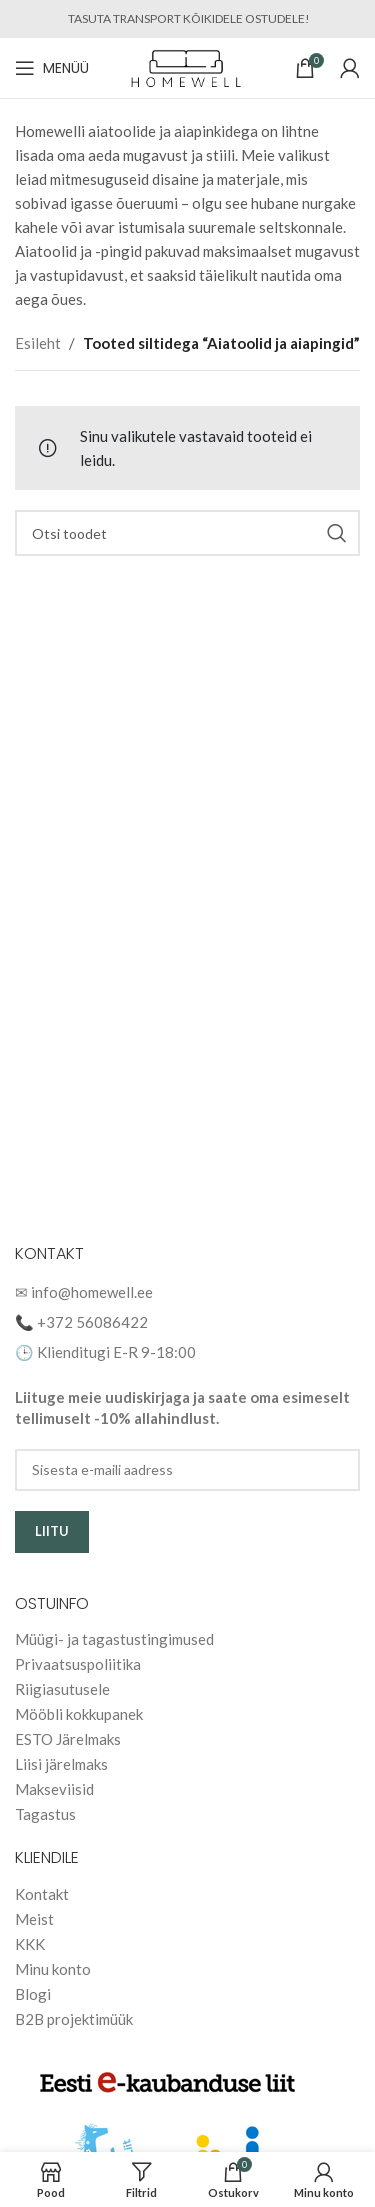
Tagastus (45, 1814)
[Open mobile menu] (52, 68)
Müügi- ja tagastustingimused (114, 1639)
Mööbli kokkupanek (79, 1714)
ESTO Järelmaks (68, 1739)
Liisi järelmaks (61, 1764)
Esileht (38, 343)
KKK (30, 1944)
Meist (34, 1919)
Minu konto (53, 1969)
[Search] (187, 533)
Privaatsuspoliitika (78, 1664)
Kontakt (42, 1894)
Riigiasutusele (62, 1689)
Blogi (33, 1994)
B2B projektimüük (74, 2019)
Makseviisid (54, 1789)
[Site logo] (187, 66)
